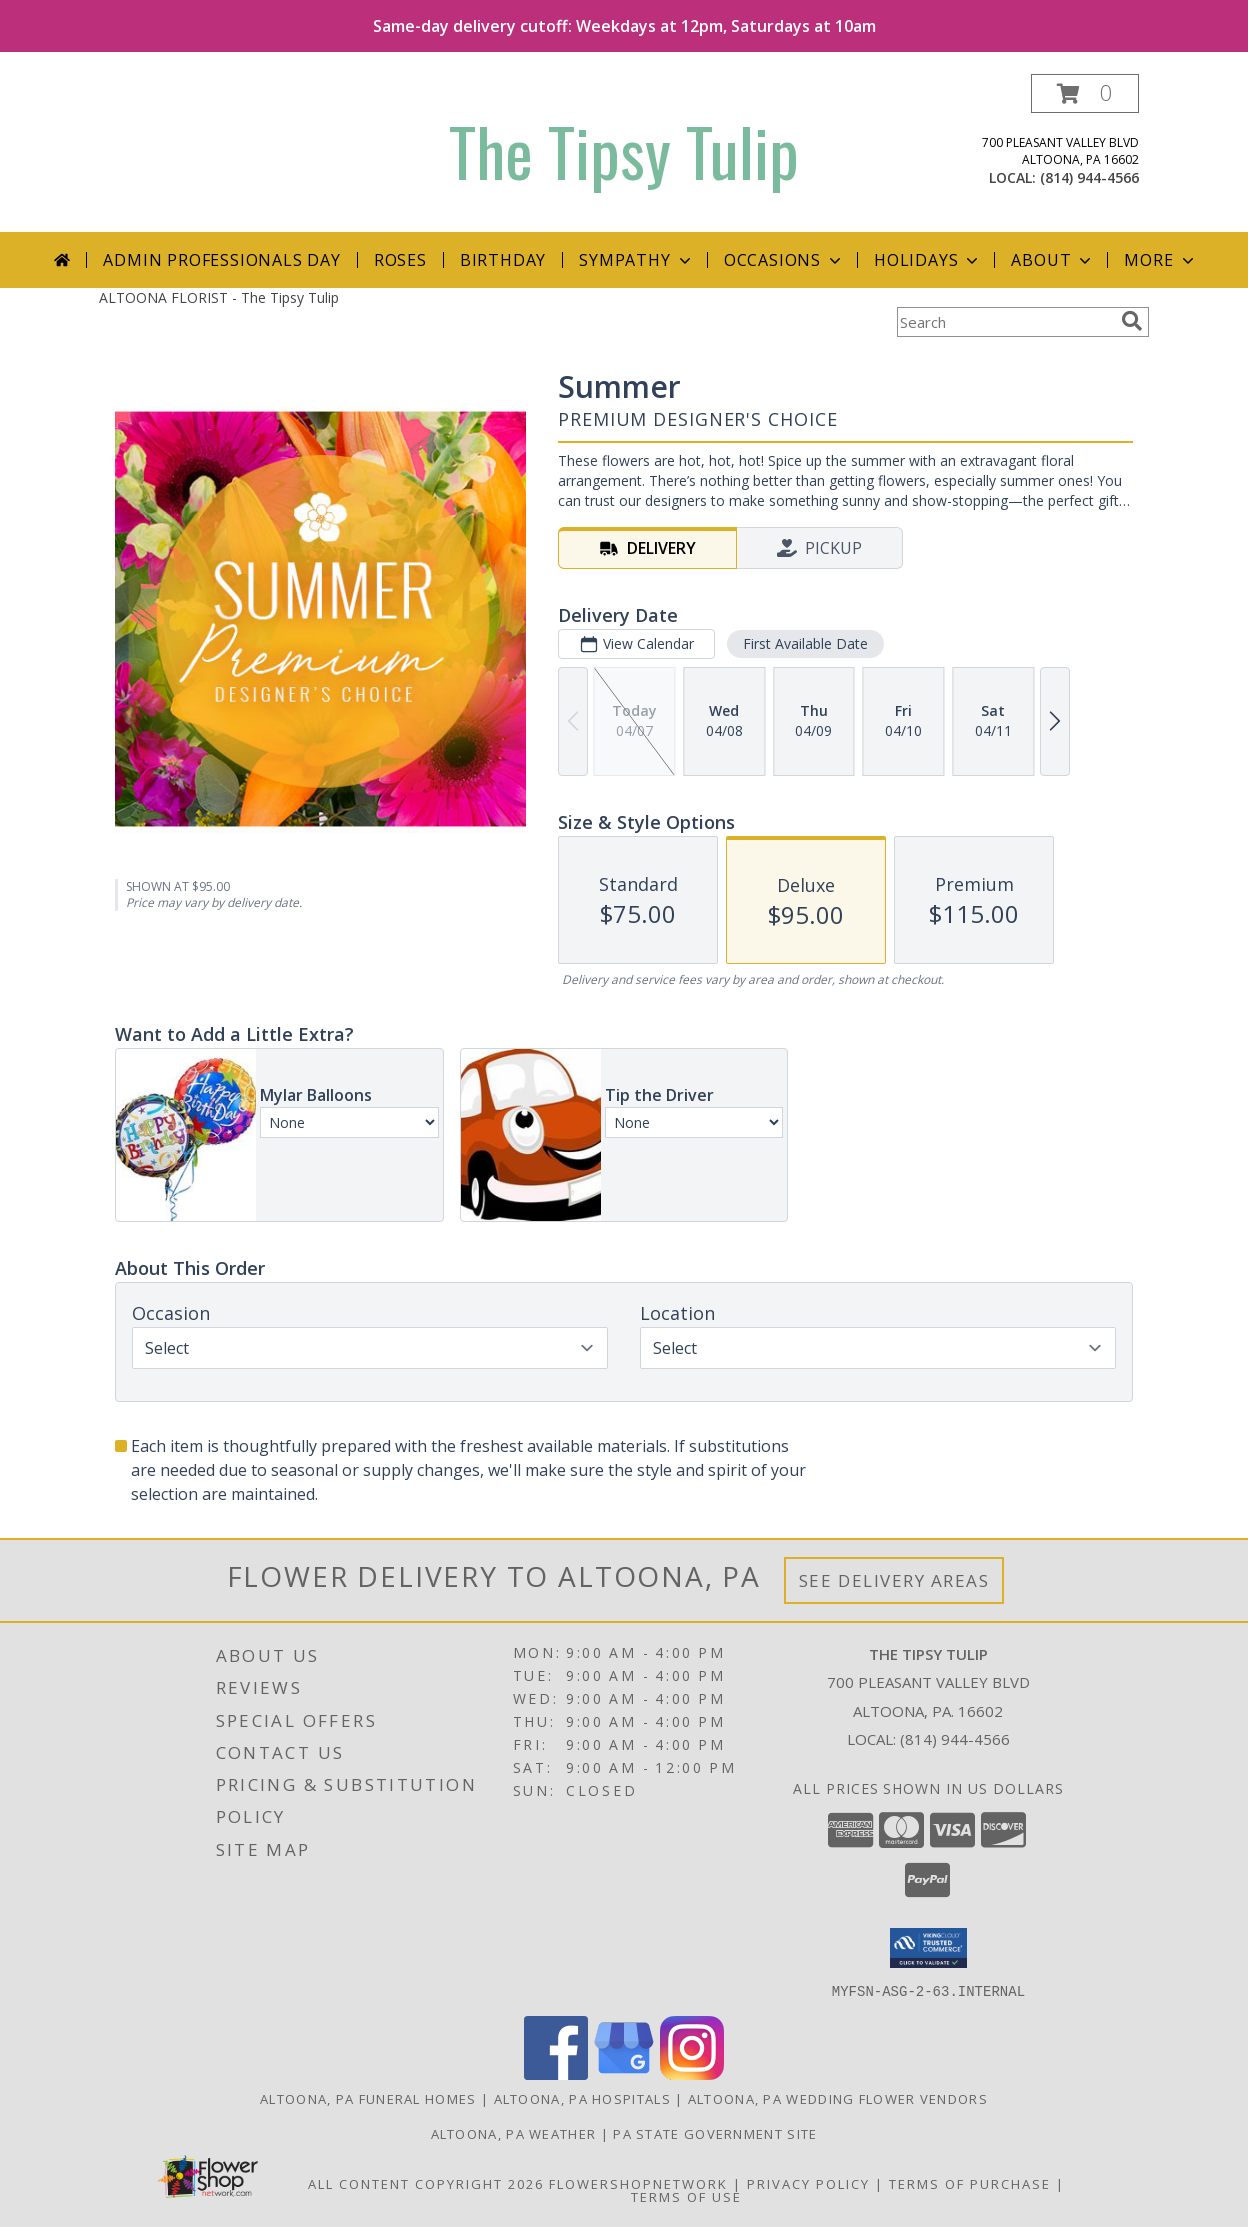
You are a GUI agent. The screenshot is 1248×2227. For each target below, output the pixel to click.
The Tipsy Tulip (624, 150)
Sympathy (636, 260)
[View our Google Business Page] (624, 2073)
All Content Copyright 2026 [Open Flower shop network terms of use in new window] (426, 2183)
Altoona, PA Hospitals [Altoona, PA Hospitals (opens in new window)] (582, 2098)
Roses (400, 260)
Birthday (503, 260)
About (1053, 260)
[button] (1085, 93)
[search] (1132, 321)
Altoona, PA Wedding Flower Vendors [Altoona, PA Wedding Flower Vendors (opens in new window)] (838, 2098)
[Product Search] (1005, 322)
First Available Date (805, 643)
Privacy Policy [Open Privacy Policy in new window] (808, 2183)
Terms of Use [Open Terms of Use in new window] (686, 2196)
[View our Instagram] (692, 2073)
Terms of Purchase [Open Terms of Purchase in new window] (970, 2183)
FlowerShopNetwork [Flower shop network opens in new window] (638, 2183)
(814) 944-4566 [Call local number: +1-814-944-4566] (1089, 177)
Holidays (928, 260)
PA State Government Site (715, 2133)
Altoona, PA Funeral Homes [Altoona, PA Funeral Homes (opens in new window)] (368, 2098)
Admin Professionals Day (221, 260)
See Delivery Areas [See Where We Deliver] (894, 1580)
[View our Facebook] (556, 2073)
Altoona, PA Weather (514, 2133)
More (1160, 260)
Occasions (784, 260)
